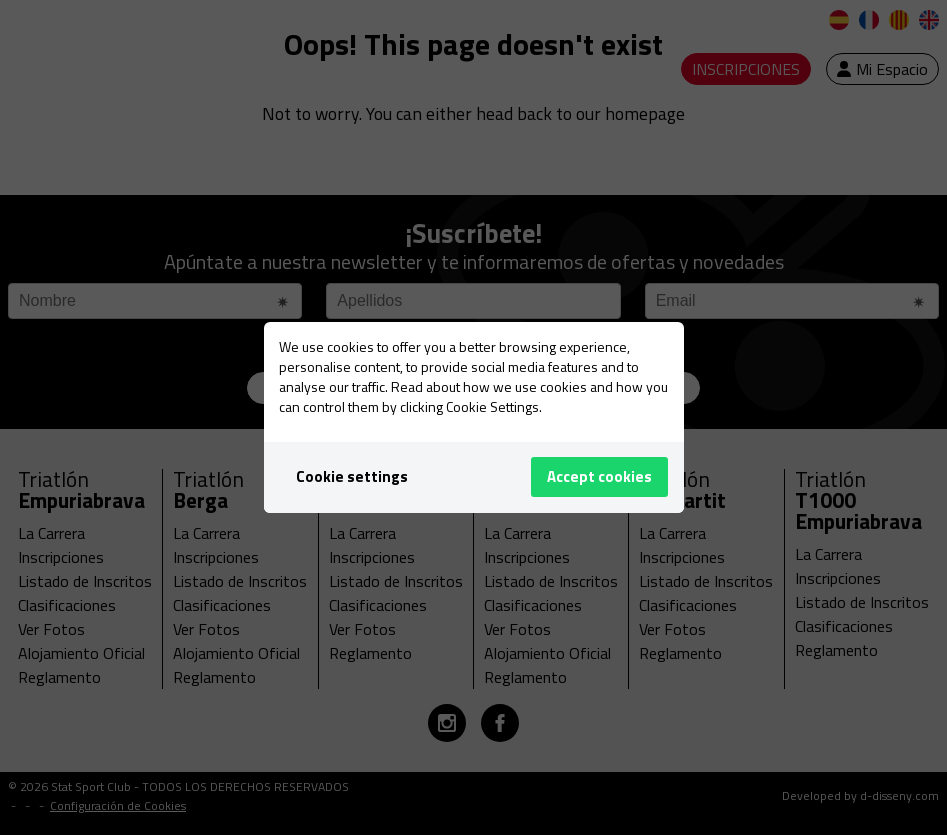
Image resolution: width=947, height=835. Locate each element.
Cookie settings (352, 476)
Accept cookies (599, 476)
